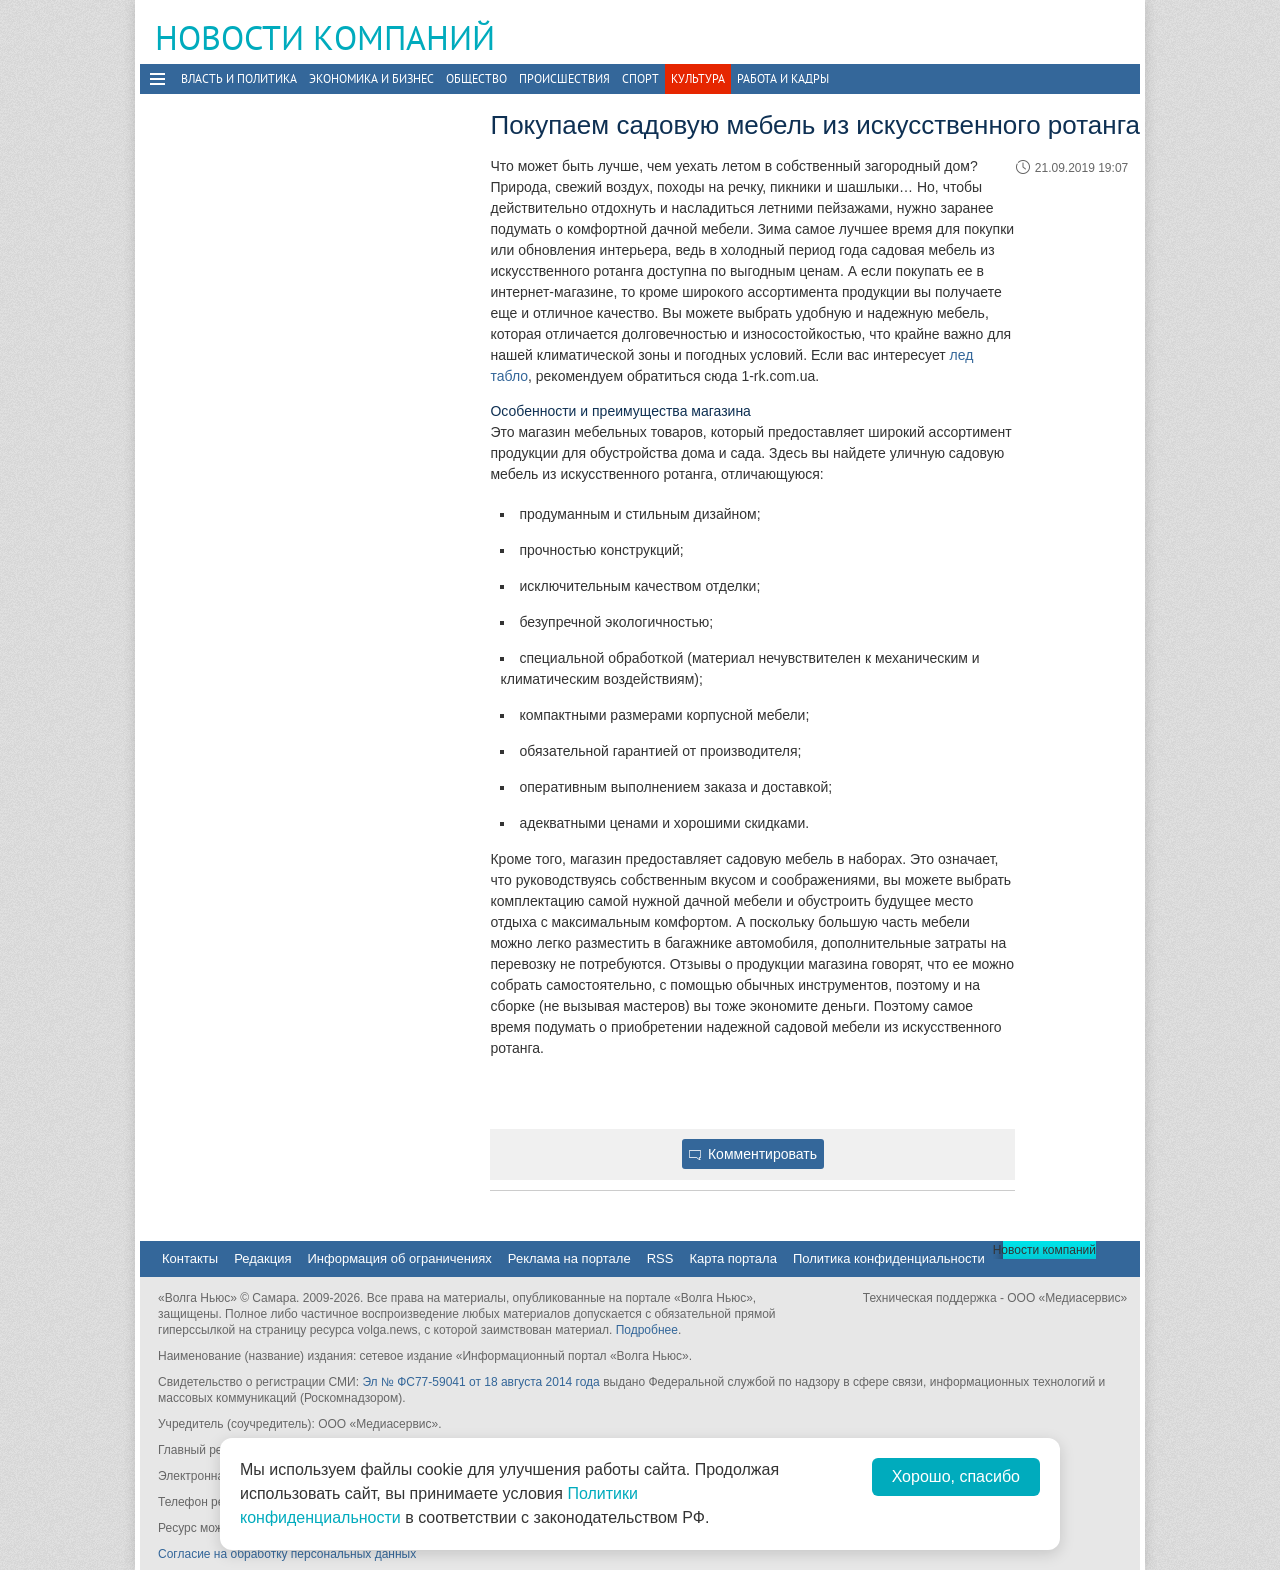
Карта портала (732, 1258)
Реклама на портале (569, 1258)
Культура (698, 78)
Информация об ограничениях (399, 1258)
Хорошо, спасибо (956, 1476)
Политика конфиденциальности (889, 1258)
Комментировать (753, 1154)
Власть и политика (239, 78)
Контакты (190, 1258)
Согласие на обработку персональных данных (287, 1554)
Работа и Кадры (783, 78)
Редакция (262, 1258)
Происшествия (564, 78)
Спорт (640, 78)
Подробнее (647, 1330)
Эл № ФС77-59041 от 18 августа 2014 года (480, 1382)
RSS (660, 1258)
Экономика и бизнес (371, 78)
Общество (476, 78)
